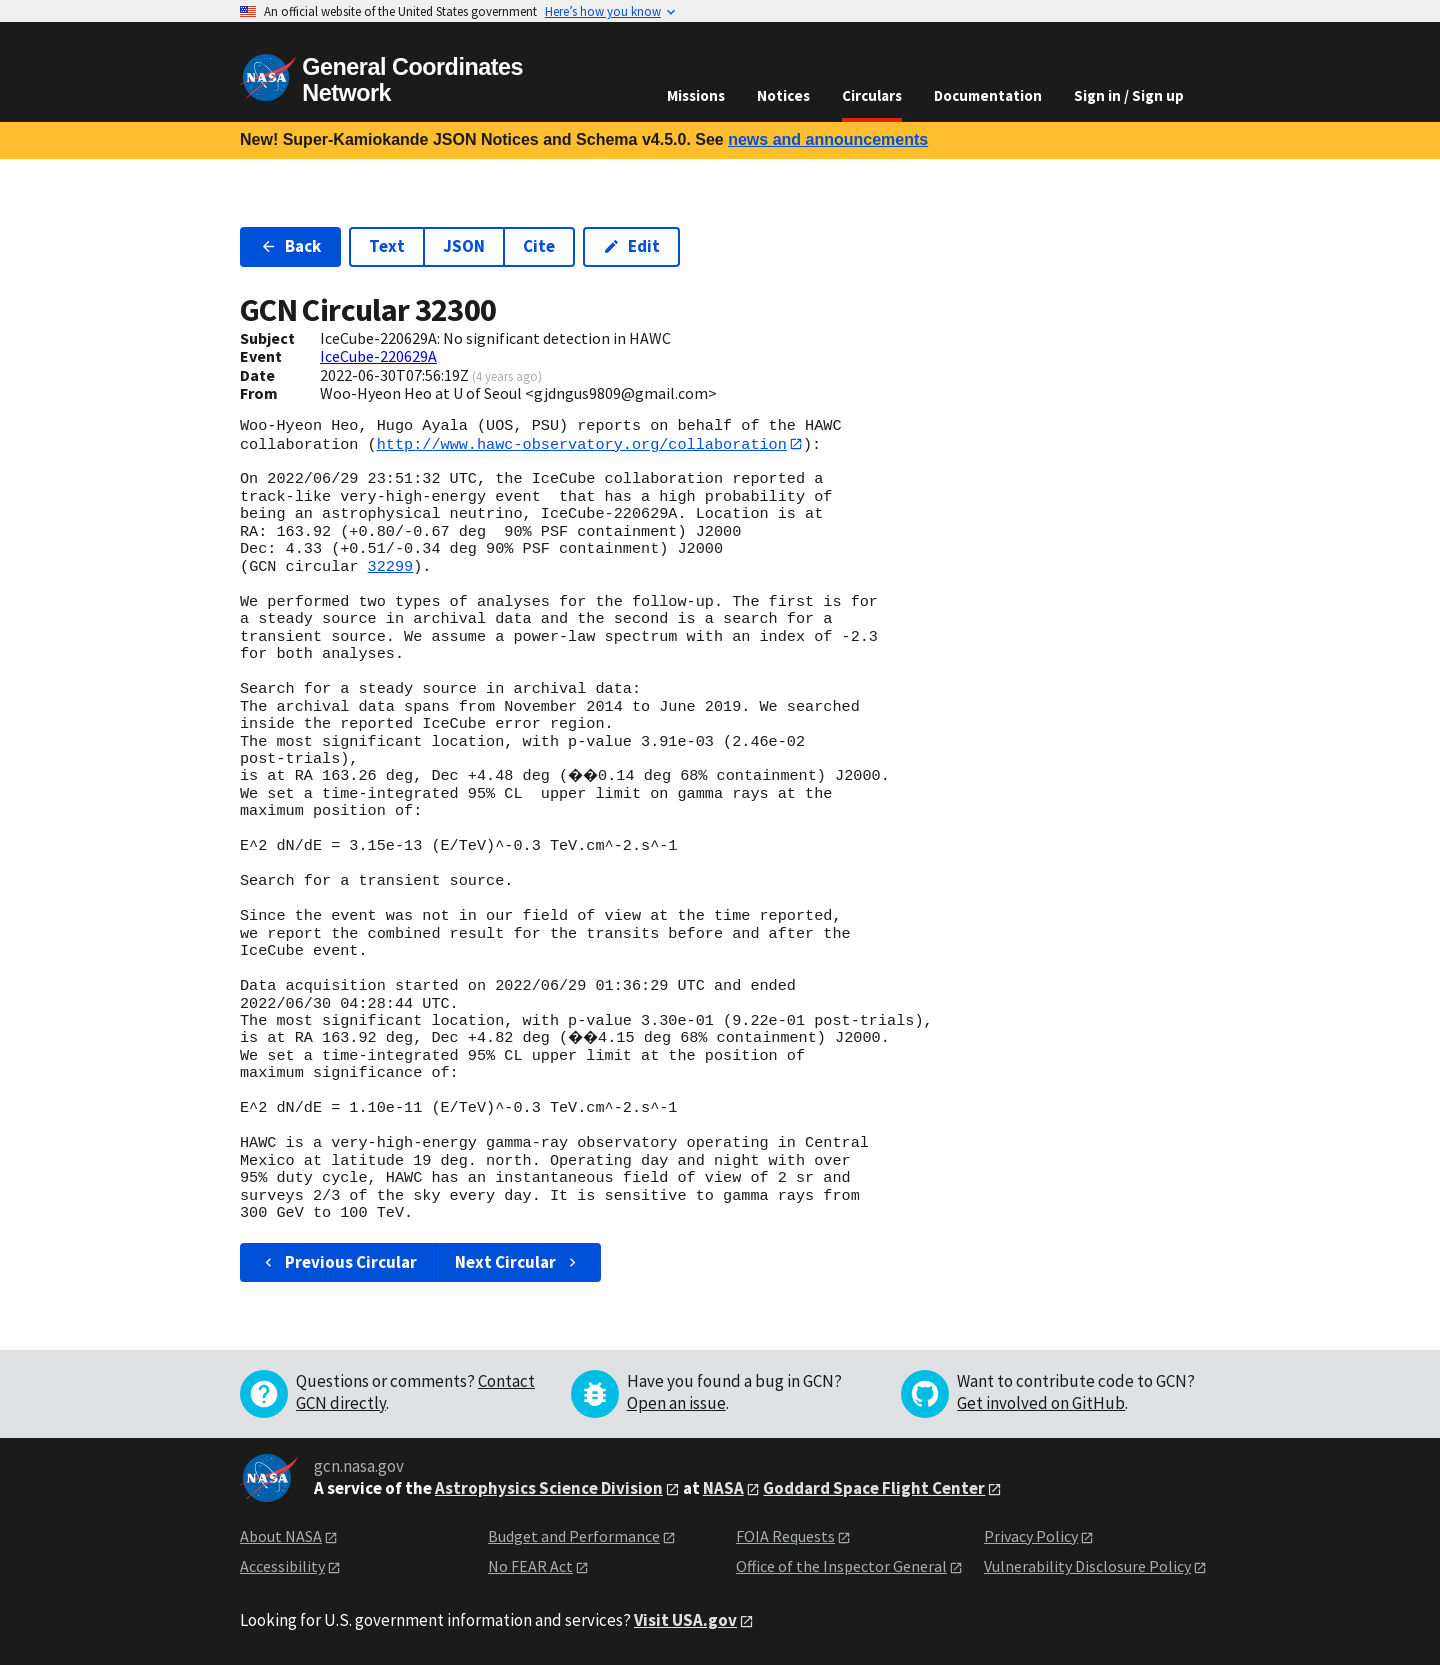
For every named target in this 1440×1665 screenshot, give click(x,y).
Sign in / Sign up (1129, 95)
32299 (391, 567)
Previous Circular (338, 1262)
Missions (696, 95)
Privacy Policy (1031, 1536)
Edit (631, 246)
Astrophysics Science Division (549, 1488)
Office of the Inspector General (841, 1567)
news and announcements (828, 139)
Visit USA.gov (685, 1620)
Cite (539, 246)
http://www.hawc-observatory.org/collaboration (582, 444)
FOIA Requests (785, 1536)
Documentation (988, 95)
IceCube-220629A (378, 356)
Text (387, 246)
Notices (783, 95)
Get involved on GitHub (1041, 1403)
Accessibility (282, 1567)
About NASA (281, 1536)
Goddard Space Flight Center (874, 1488)
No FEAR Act (530, 1567)
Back (290, 246)
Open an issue (676, 1403)
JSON (464, 246)
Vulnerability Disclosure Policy (1087, 1567)
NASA (723, 1488)
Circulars (872, 95)
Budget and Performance (574, 1536)
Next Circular (518, 1262)
